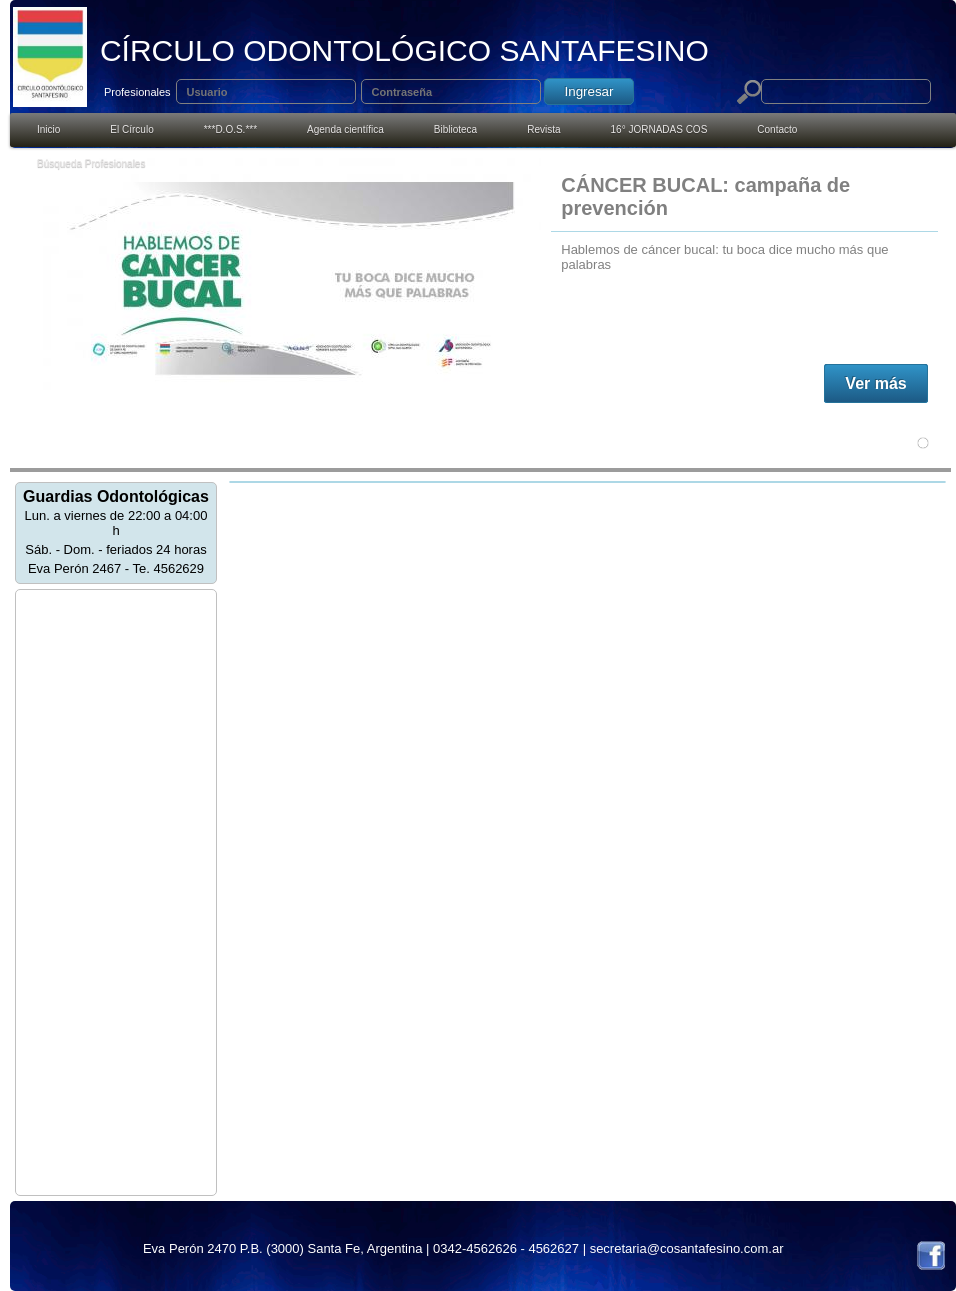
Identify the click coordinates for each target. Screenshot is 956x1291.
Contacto (777, 129)
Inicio (48, 129)
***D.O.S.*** (230, 129)
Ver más (875, 383)
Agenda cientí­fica (345, 129)
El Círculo (131, 129)
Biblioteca (455, 129)
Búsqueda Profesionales (91, 163)
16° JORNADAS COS (659, 129)
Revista (543, 129)
